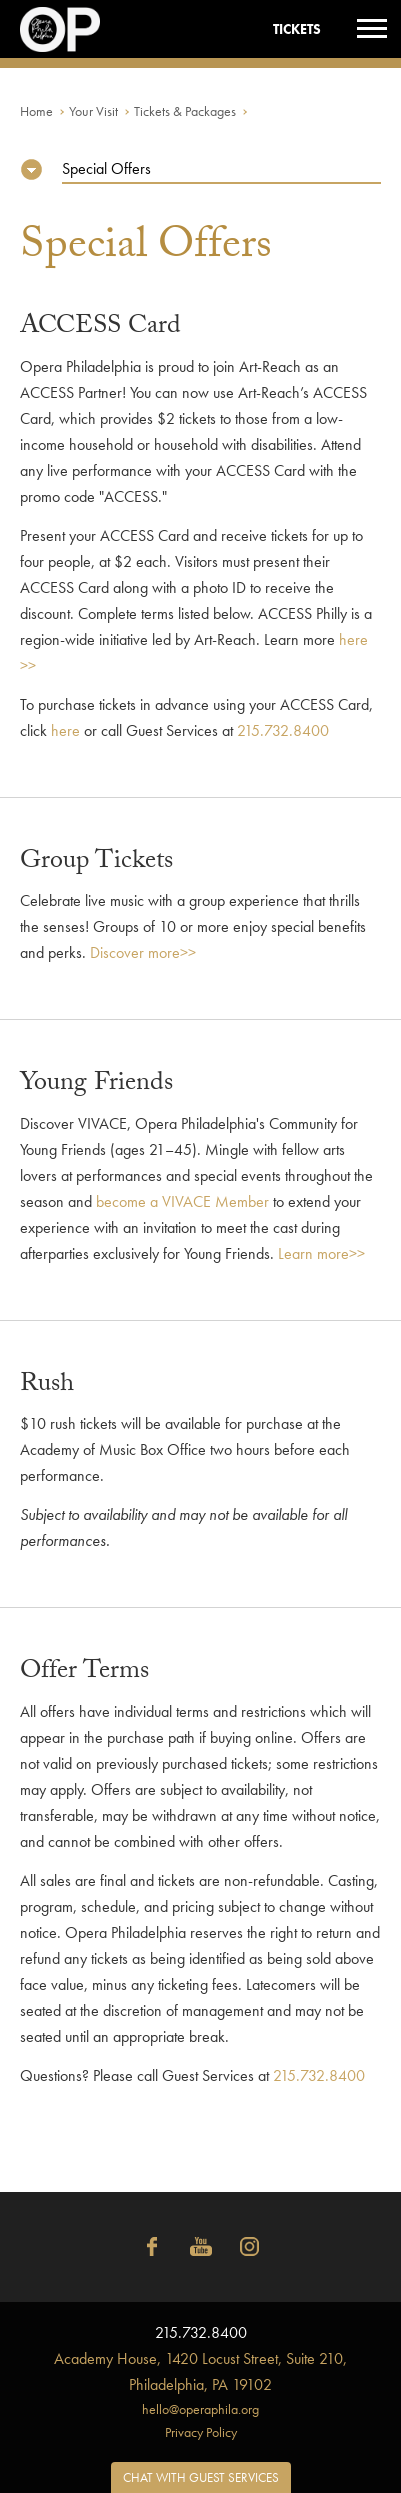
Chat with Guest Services (201, 2477)
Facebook (152, 2247)
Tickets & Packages (185, 111)
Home (36, 111)
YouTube (201, 2247)
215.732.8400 (283, 730)
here (65, 730)
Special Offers (106, 168)
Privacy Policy (201, 2432)
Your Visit (93, 111)
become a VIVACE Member (182, 1201)
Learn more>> (321, 1253)
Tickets (297, 29)
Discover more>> (143, 952)
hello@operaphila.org (200, 2409)
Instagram (250, 2247)
